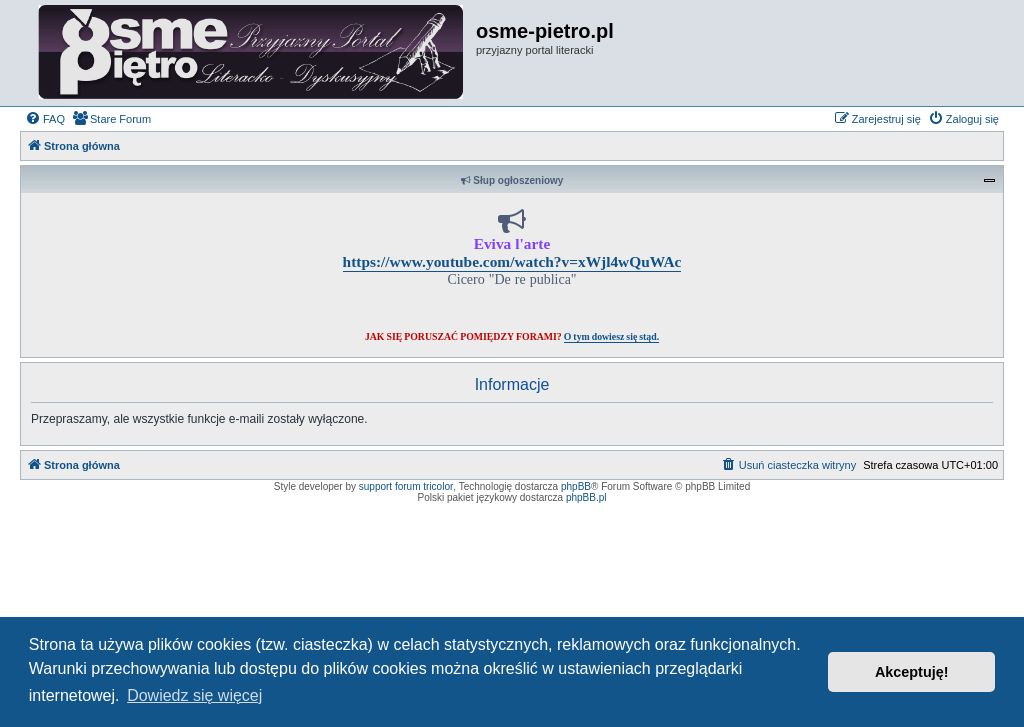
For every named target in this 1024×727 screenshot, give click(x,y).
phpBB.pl (586, 497)
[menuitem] (45, 119)
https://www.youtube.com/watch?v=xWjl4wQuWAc (512, 261)
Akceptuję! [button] (912, 672)
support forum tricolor (406, 486)
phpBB (576, 486)
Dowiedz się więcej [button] (194, 695)
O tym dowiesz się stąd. (611, 336)
